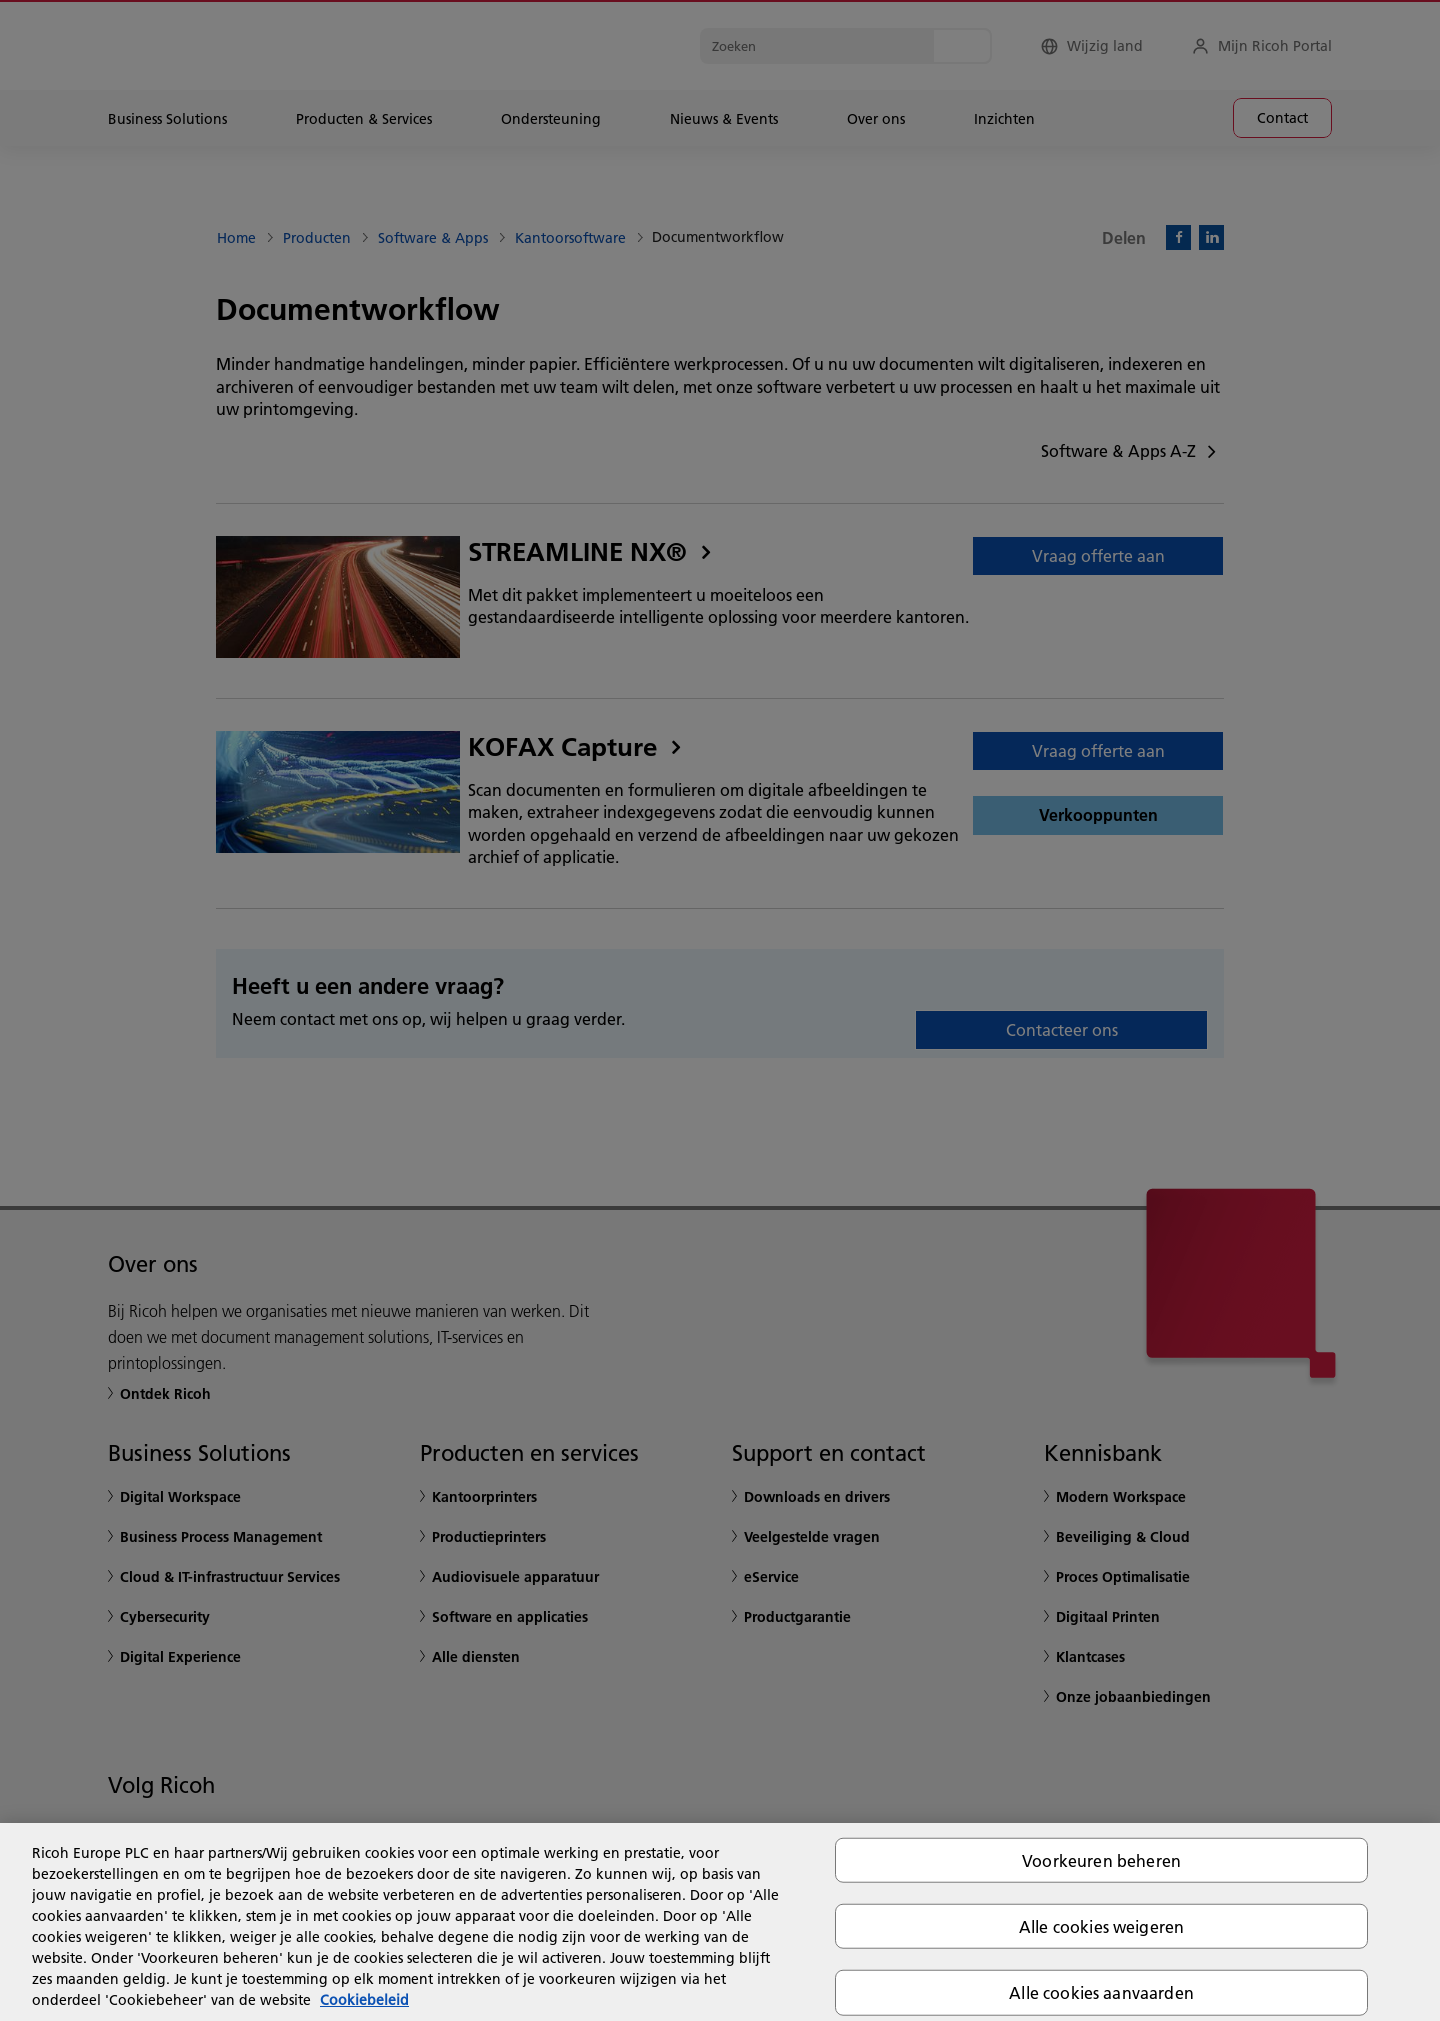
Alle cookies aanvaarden (1101, 1992)
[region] (720, 1922)
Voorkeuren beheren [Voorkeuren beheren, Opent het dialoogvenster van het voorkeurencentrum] (1101, 1860)
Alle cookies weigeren (1101, 1926)
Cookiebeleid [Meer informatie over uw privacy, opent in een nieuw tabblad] (364, 2000)
